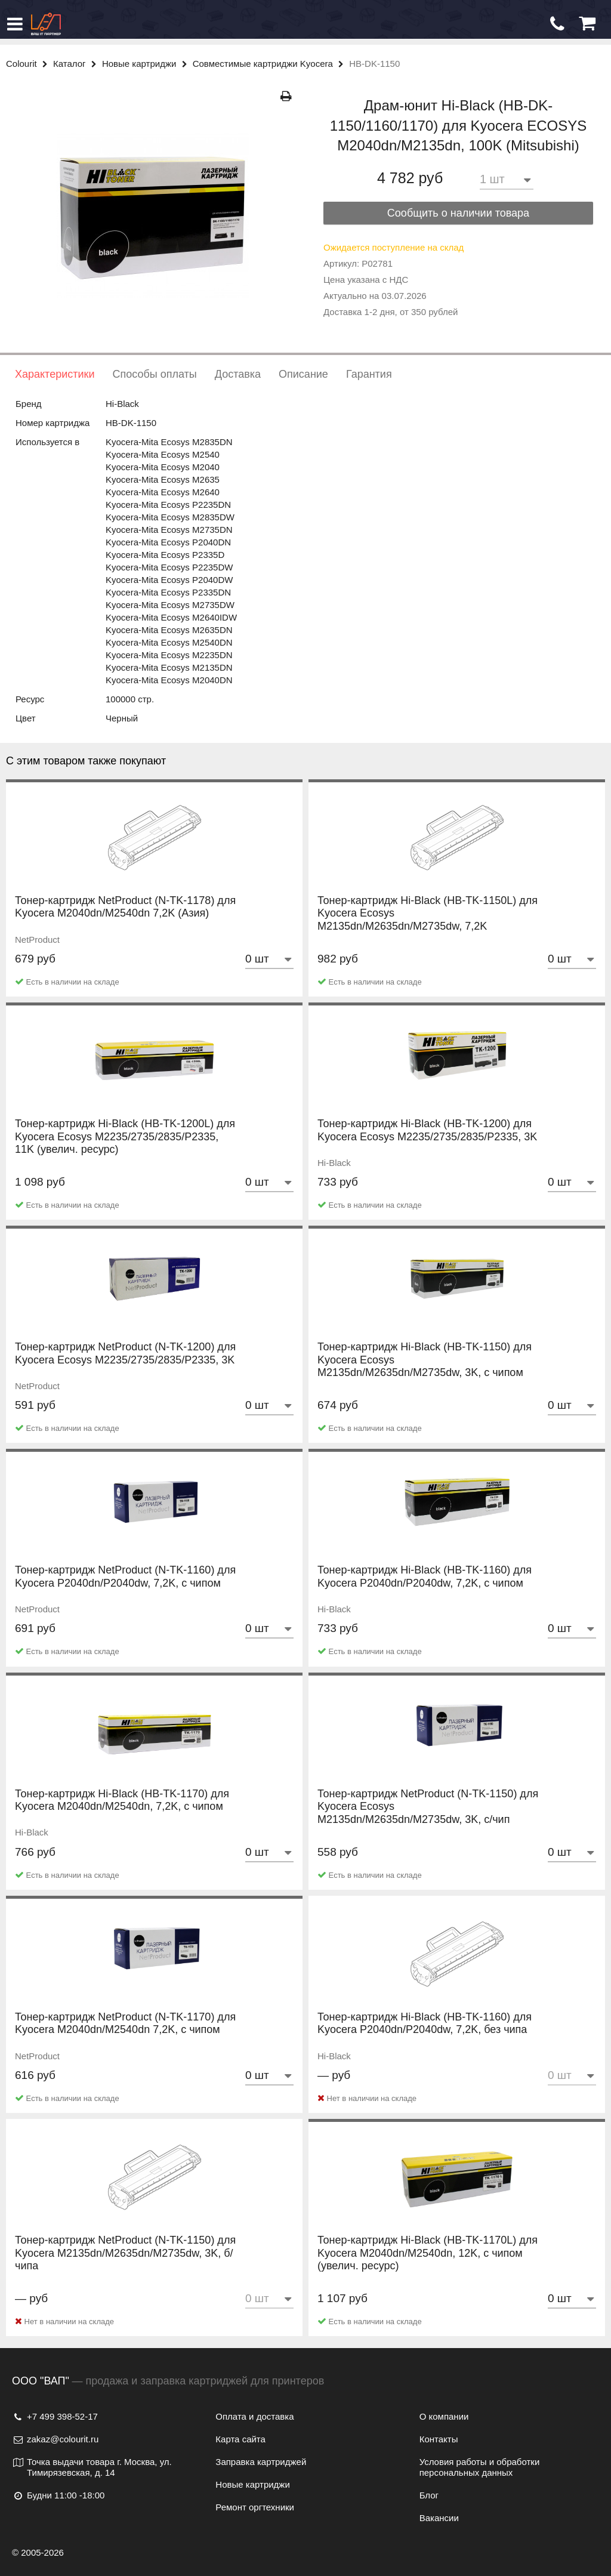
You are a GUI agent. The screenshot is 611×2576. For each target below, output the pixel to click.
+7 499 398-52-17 (55, 2416)
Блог (429, 2495)
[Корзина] (587, 23)
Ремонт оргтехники (254, 2507)
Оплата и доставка (254, 2416)
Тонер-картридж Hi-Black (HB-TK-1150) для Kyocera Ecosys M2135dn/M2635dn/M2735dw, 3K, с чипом (424, 1372)
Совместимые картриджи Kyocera (271, 63)
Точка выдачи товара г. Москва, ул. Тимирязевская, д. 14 (92, 2467)
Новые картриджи (147, 63)
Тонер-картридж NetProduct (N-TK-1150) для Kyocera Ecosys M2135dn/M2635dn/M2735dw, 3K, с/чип (427, 1819)
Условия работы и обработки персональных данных (479, 2467)
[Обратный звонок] (557, 24)
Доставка (238, 374)
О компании (444, 2416)
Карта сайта (240, 2439)
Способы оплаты (154, 374)
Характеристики (54, 374)
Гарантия (369, 374)
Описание (303, 374)
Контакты (438, 2439)
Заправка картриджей (260, 2462)
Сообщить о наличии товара (458, 213)
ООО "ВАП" (40, 2381)
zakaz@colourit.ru (55, 2439)
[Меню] (15, 24)
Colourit (29, 63)
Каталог (77, 63)
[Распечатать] (286, 96)
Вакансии (439, 2518)
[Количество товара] (506, 179)
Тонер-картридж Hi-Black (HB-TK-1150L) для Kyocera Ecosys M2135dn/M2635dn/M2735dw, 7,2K (427, 925)
